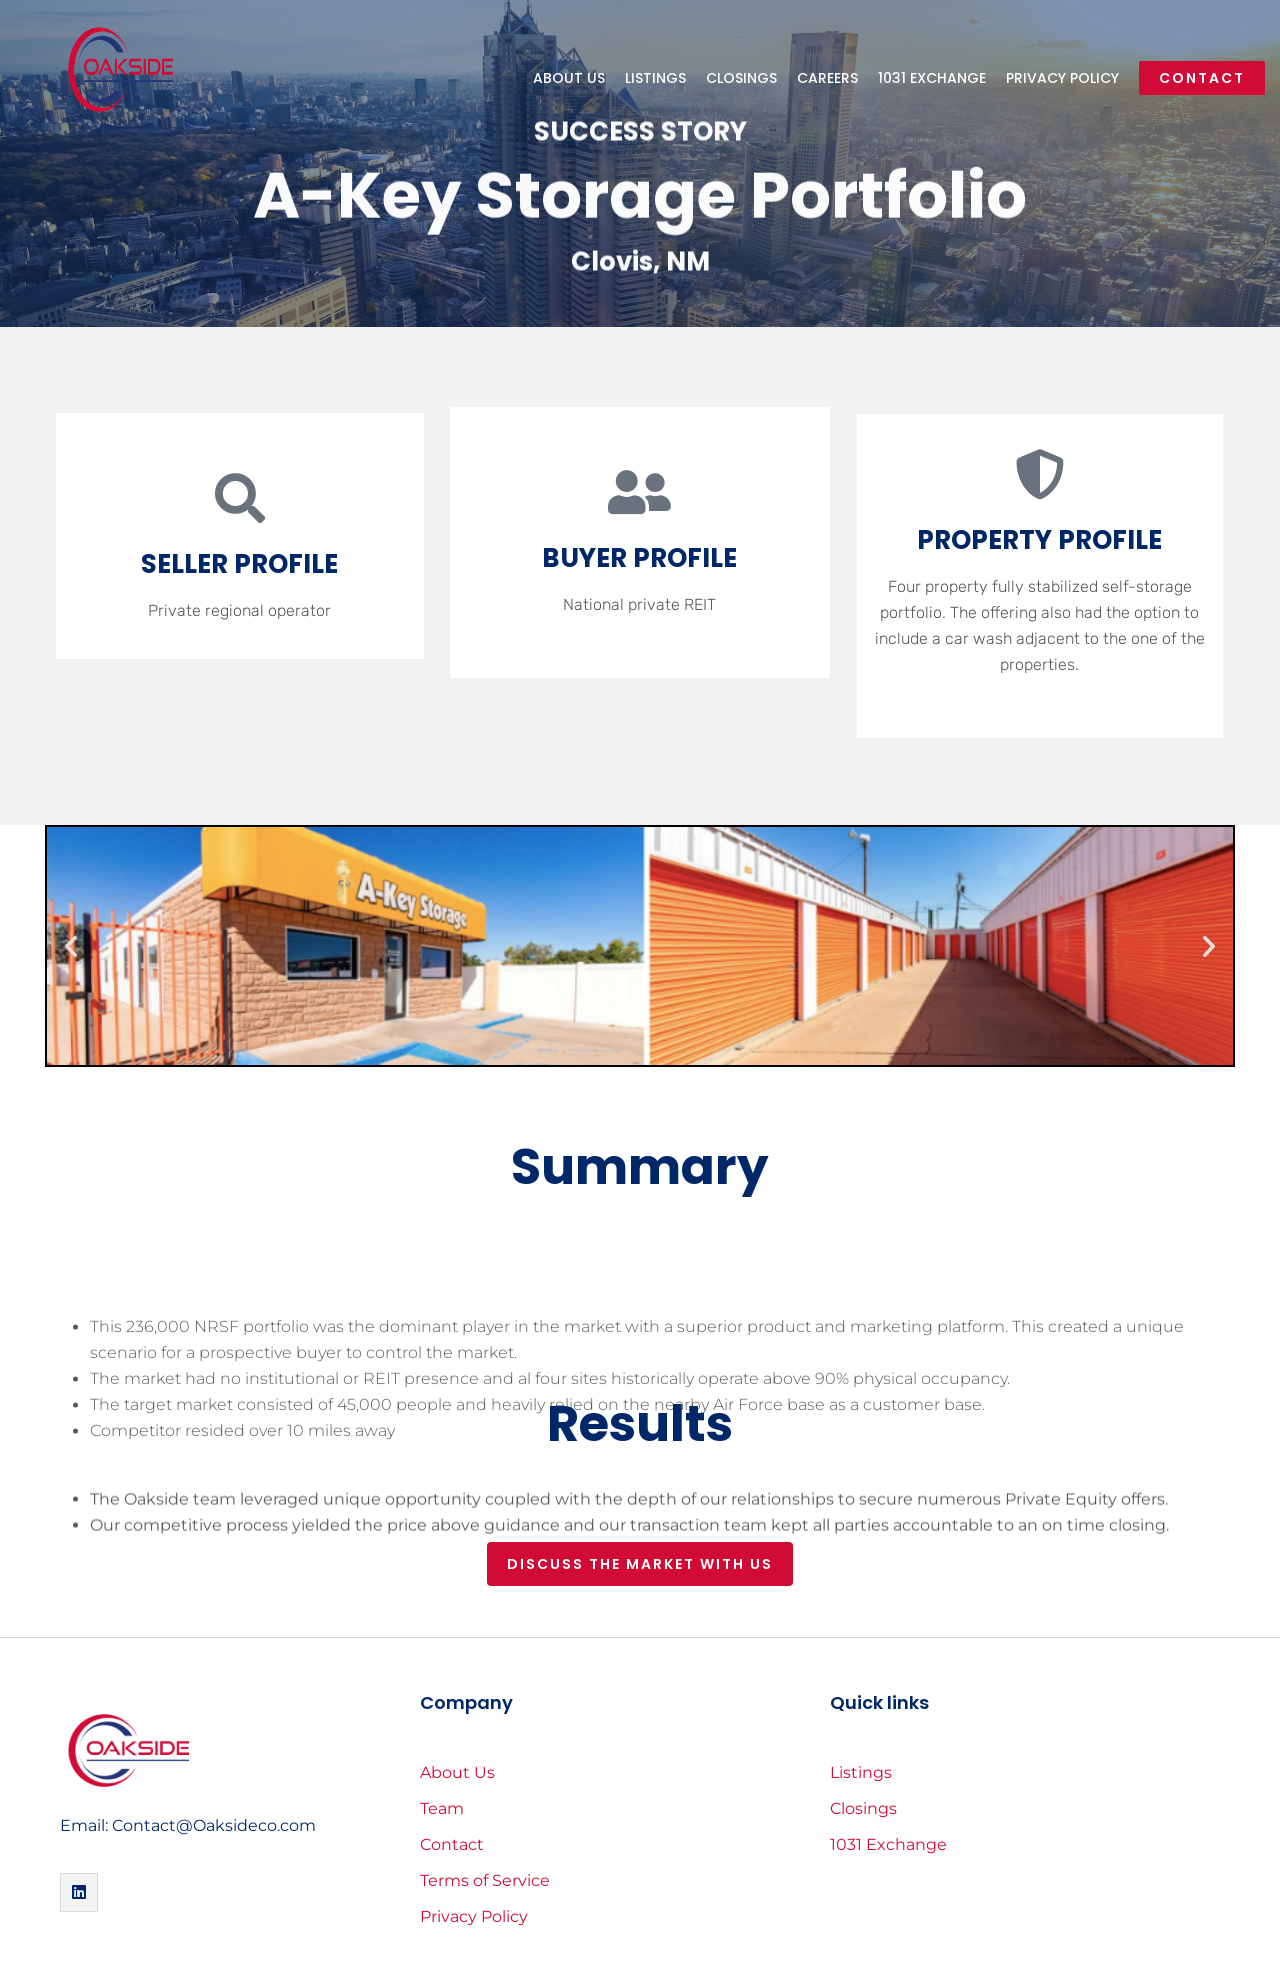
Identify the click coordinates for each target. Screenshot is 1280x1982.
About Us (569, 78)
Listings (655, 78)
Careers (827, 78)
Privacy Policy (1062, 78)
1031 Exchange (932, 78)
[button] (71, 946)
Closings (741, 78)
